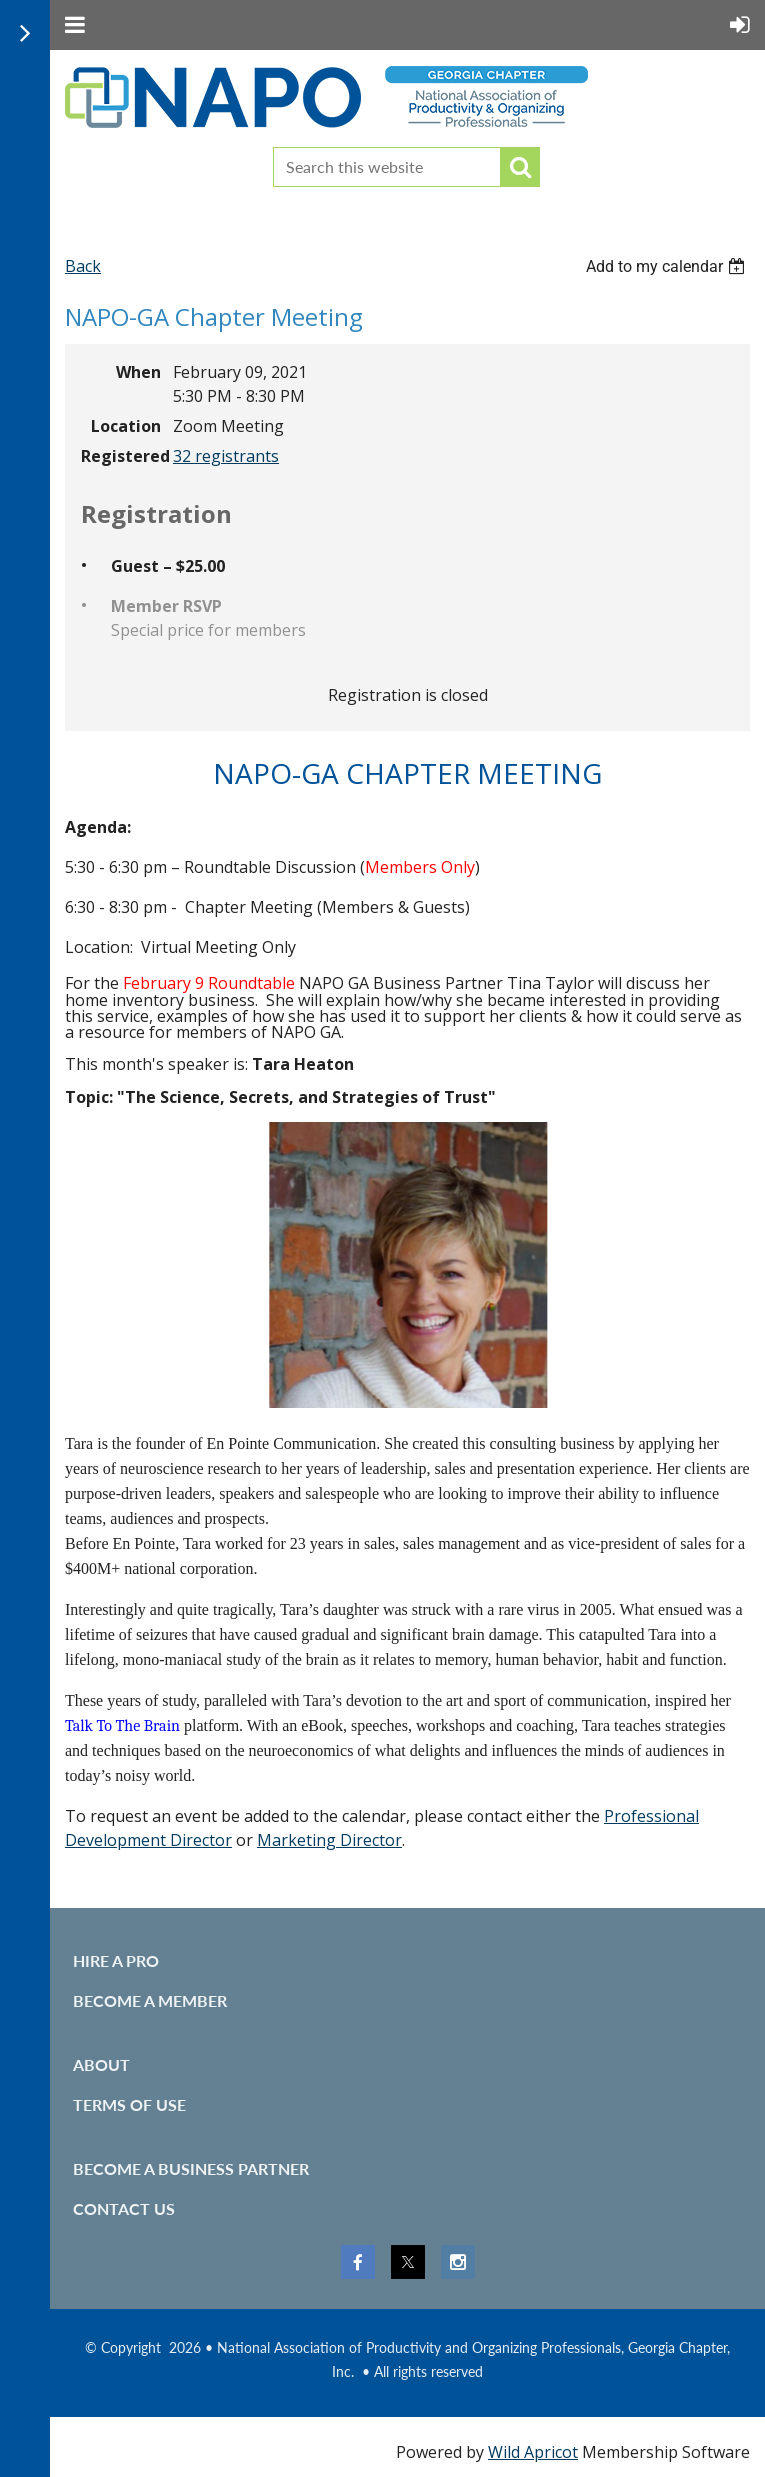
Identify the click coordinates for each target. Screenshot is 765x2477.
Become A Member (150, 2000)
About (101, 2064)
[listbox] (668, 266)
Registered (121, 456)
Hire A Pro (116, 1960)
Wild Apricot (533, 2452)
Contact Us (124, 2208)
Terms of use (129, 2104)
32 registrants (226, 456)
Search (520, 167)
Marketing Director (329, 1840)
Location (126, 426)
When (138, 372)
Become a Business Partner (191, 2168)
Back (83, 266)
